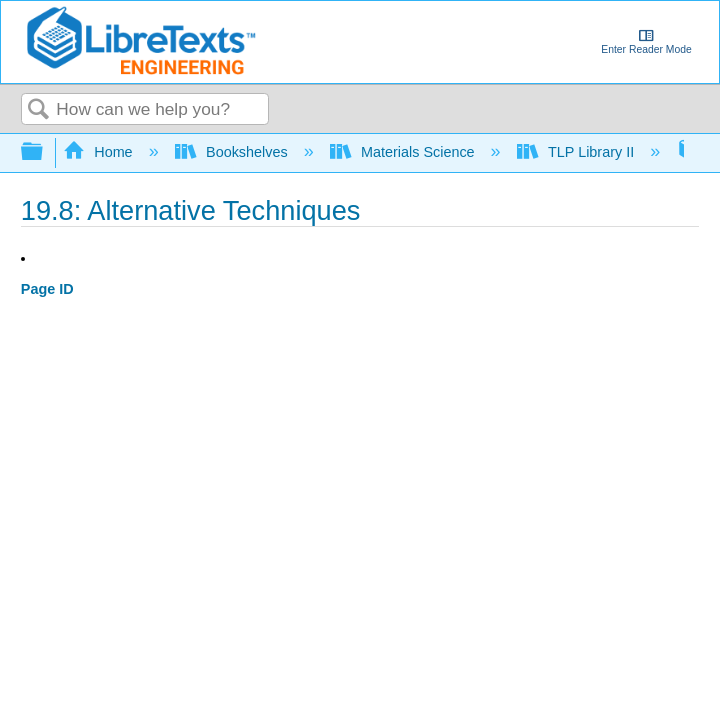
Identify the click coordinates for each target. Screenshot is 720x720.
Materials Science (404, 152)
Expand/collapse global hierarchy (45, 152)
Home (100, 152)
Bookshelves (233, 152)
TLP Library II (578, 152)
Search (39, 110)
